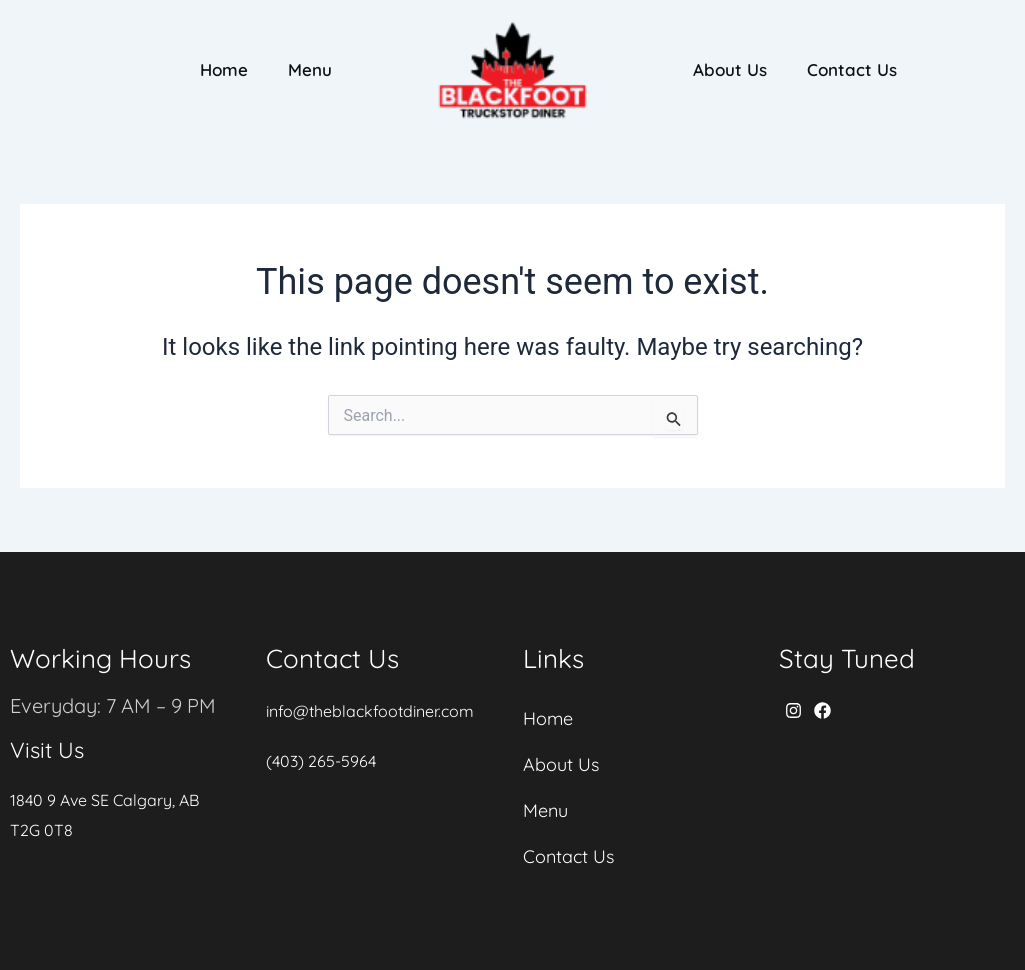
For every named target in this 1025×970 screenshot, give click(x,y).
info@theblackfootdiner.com (370, 711)
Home (224, 69)
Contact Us (852, 69)
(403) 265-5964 (321, 761)
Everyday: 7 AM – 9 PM (113, 705)
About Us (730, 69)
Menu (310, 69)
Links (553, 658)
